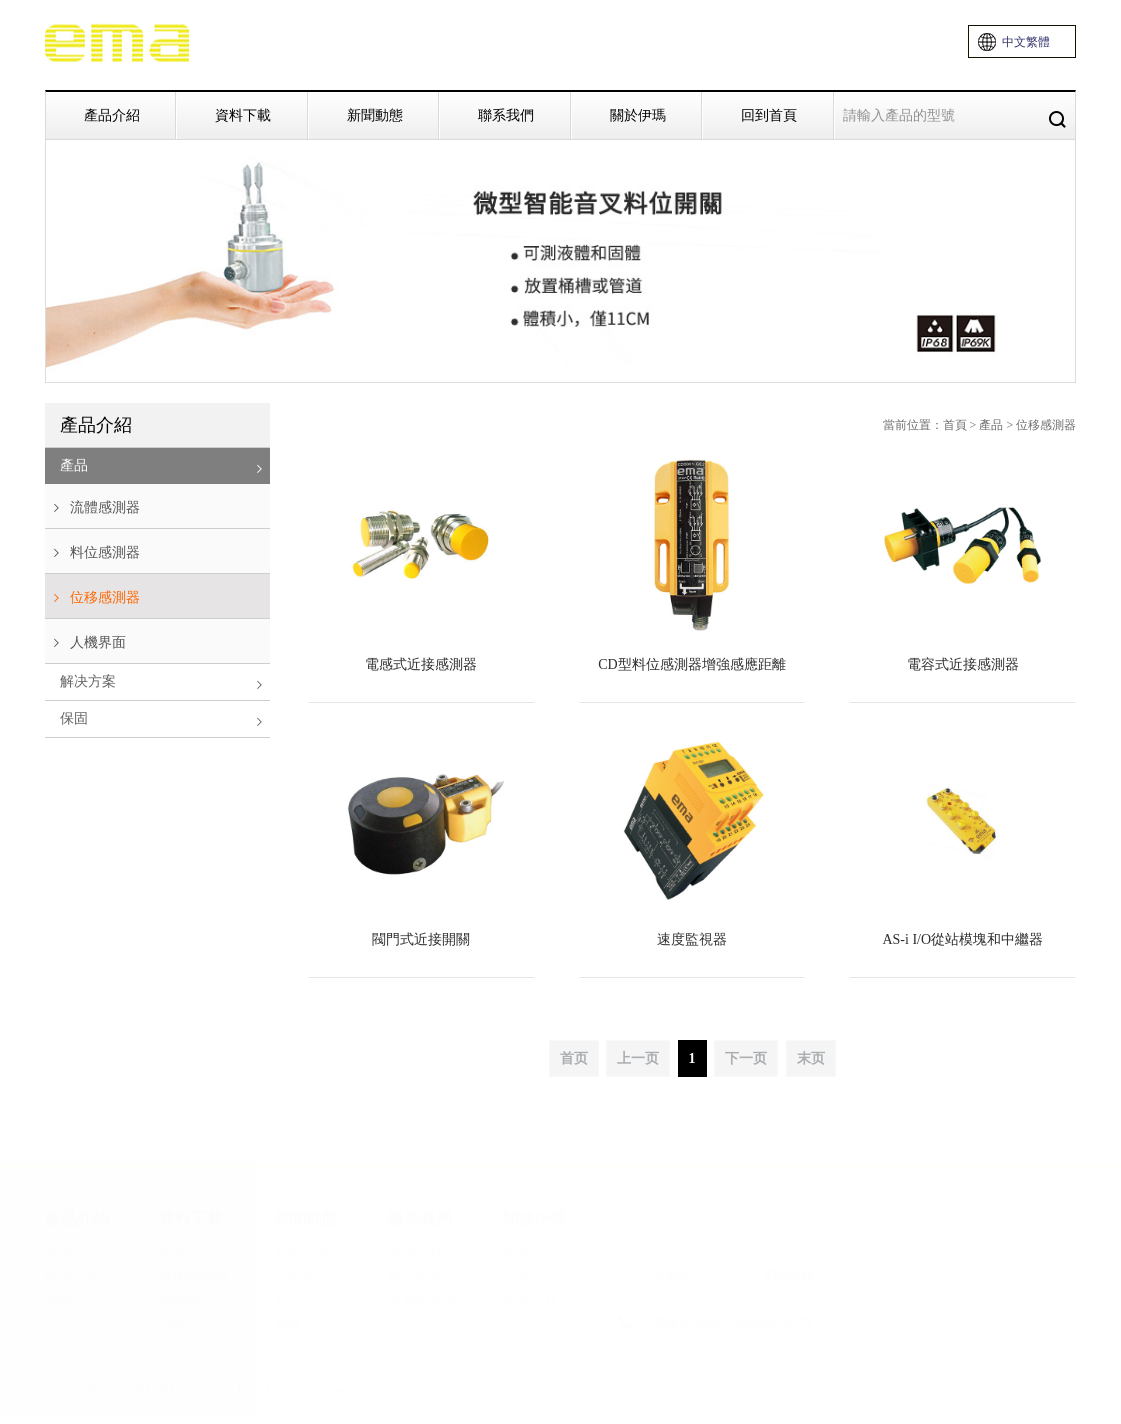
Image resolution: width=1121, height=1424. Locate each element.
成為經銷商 (423, 1300)
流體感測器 (93, 508)
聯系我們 (506, 115)
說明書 (180, 1300)
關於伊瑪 (638, 115)
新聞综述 (302, 1252)
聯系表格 (416, 1276)
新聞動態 (375, 115)
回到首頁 (769, 115)
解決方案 (73, 1276)
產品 (165, 467)
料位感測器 (93, 553)
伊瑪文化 (531, 1300)
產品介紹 (112, 115)
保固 (165, 720)
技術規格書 (194, 1276)
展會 (288, 1324)
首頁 (955, 425)
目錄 (173, 1252)
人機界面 (86, 643)
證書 (173, 1324)
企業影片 (531, 1276)
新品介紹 (302, 1300)
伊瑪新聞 (302, 1276)
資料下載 (243, 115)
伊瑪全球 (416, 1252)
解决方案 (165, 683)
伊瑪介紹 (531, 1252)
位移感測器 (93, 598)
